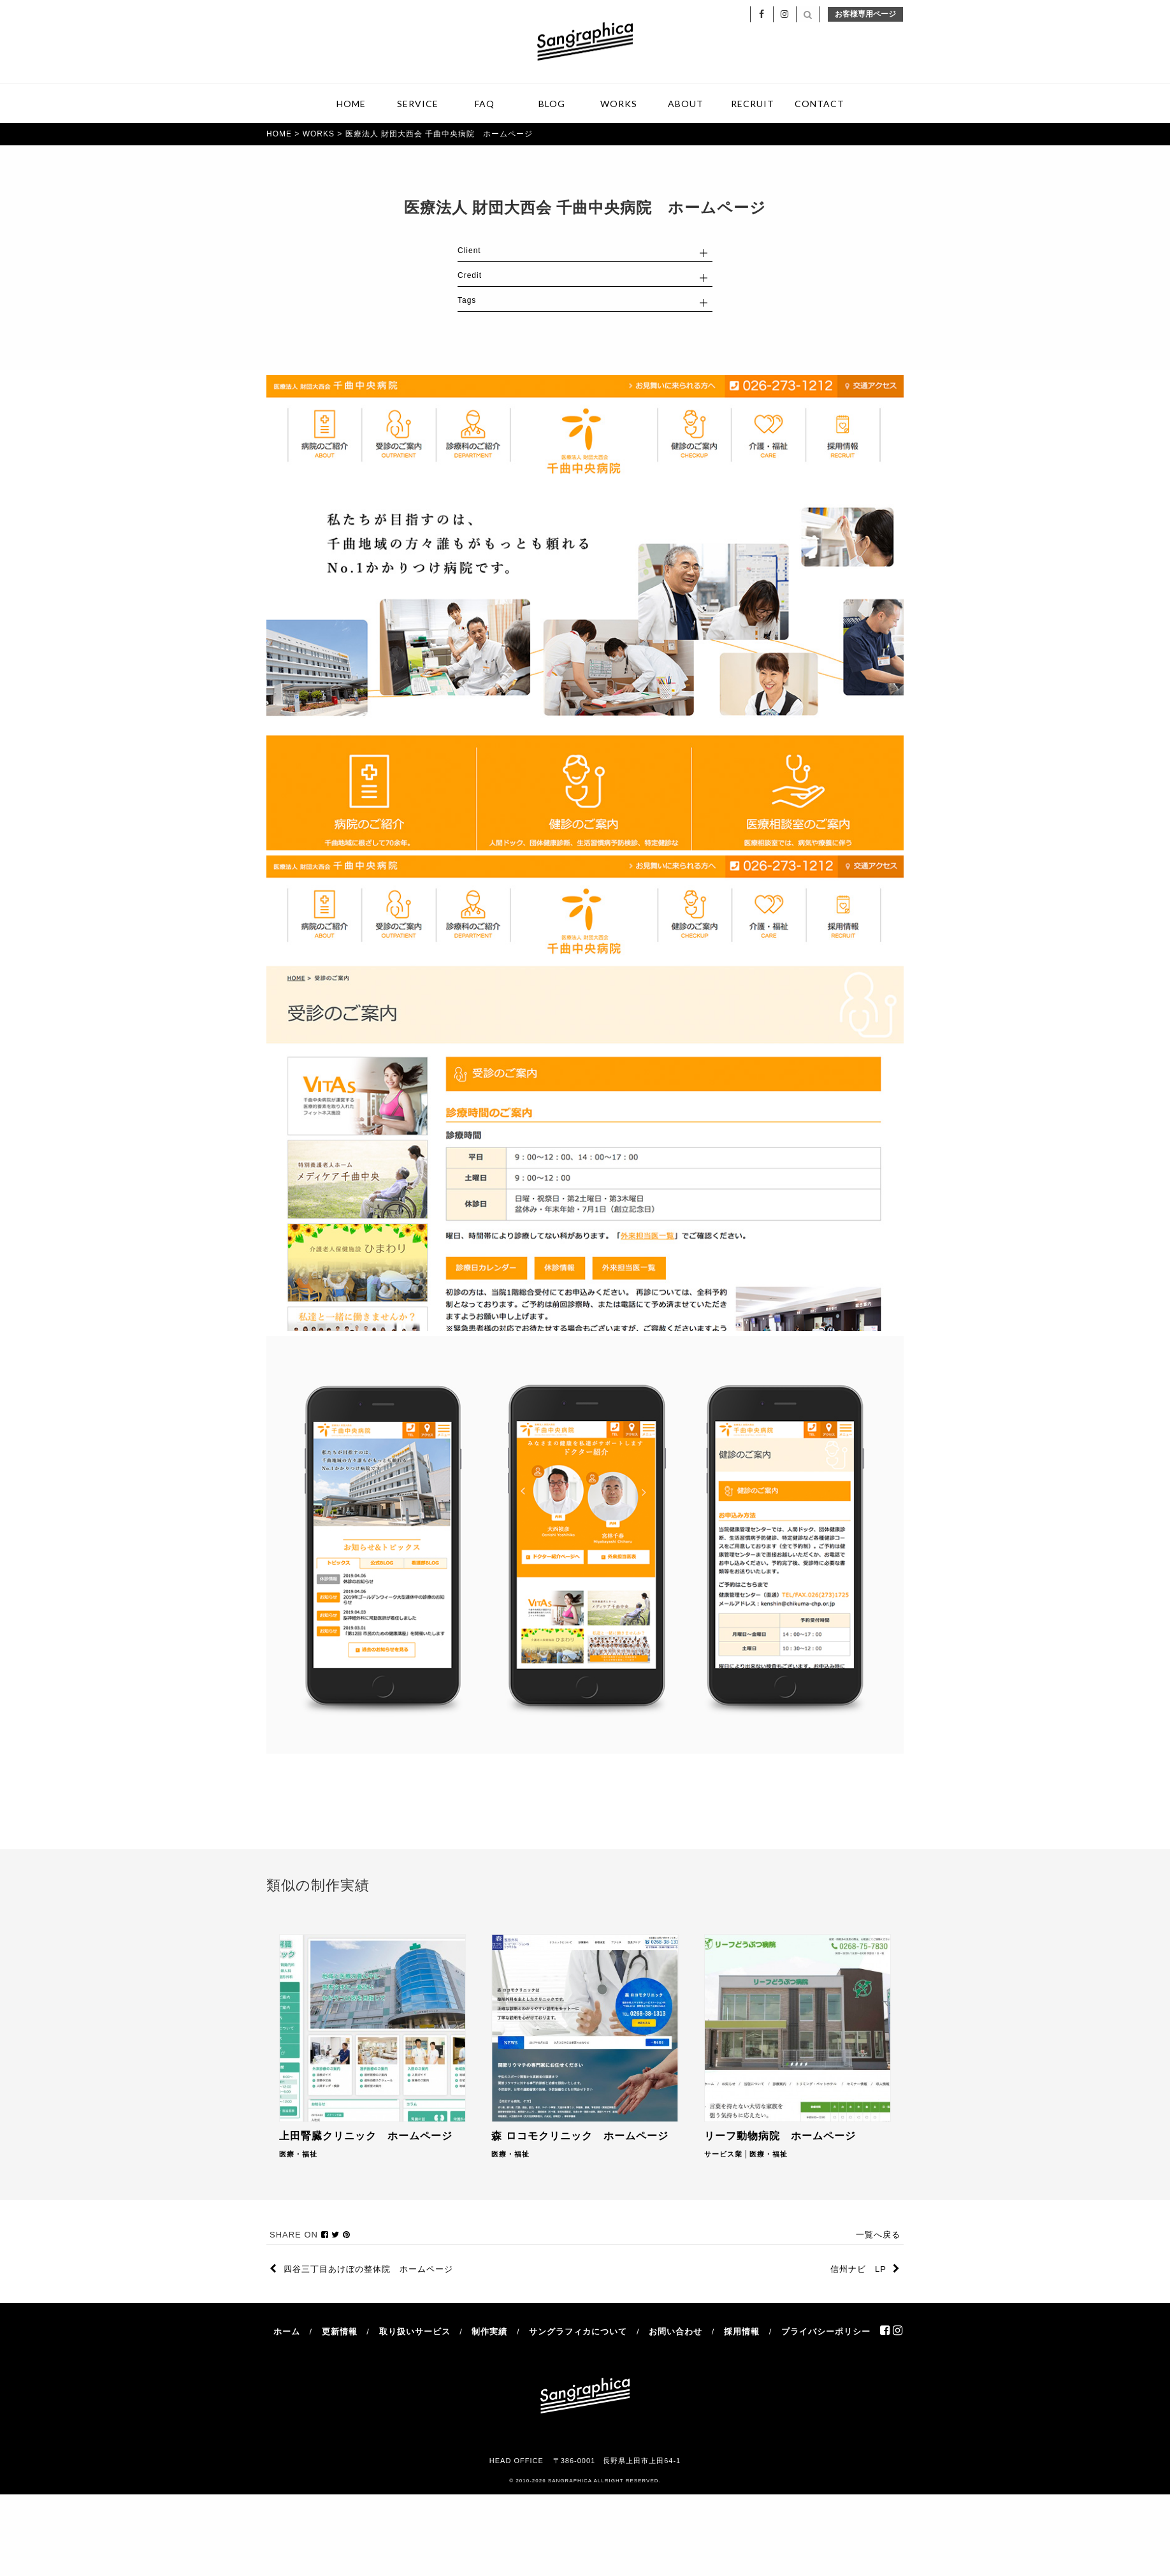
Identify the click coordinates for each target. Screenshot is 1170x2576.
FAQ (485, 103)
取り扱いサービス (415, 2332)
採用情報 (742, 2332)
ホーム (286, 2332)
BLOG (551, 103)
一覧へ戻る (878, 2235)
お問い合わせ (675, 2332)
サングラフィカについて (578, 2332)
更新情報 (340, 2332)
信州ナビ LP (865, 2269)
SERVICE (417, 103)
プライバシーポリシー (825, 2332)
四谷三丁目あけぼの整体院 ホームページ (361, 2269)
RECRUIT (752, 103)
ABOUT (686, 103)
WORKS (618, 103)
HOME (351, 103)
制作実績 (489, 2332)
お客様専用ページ (865, 14)
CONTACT (819, 103)
